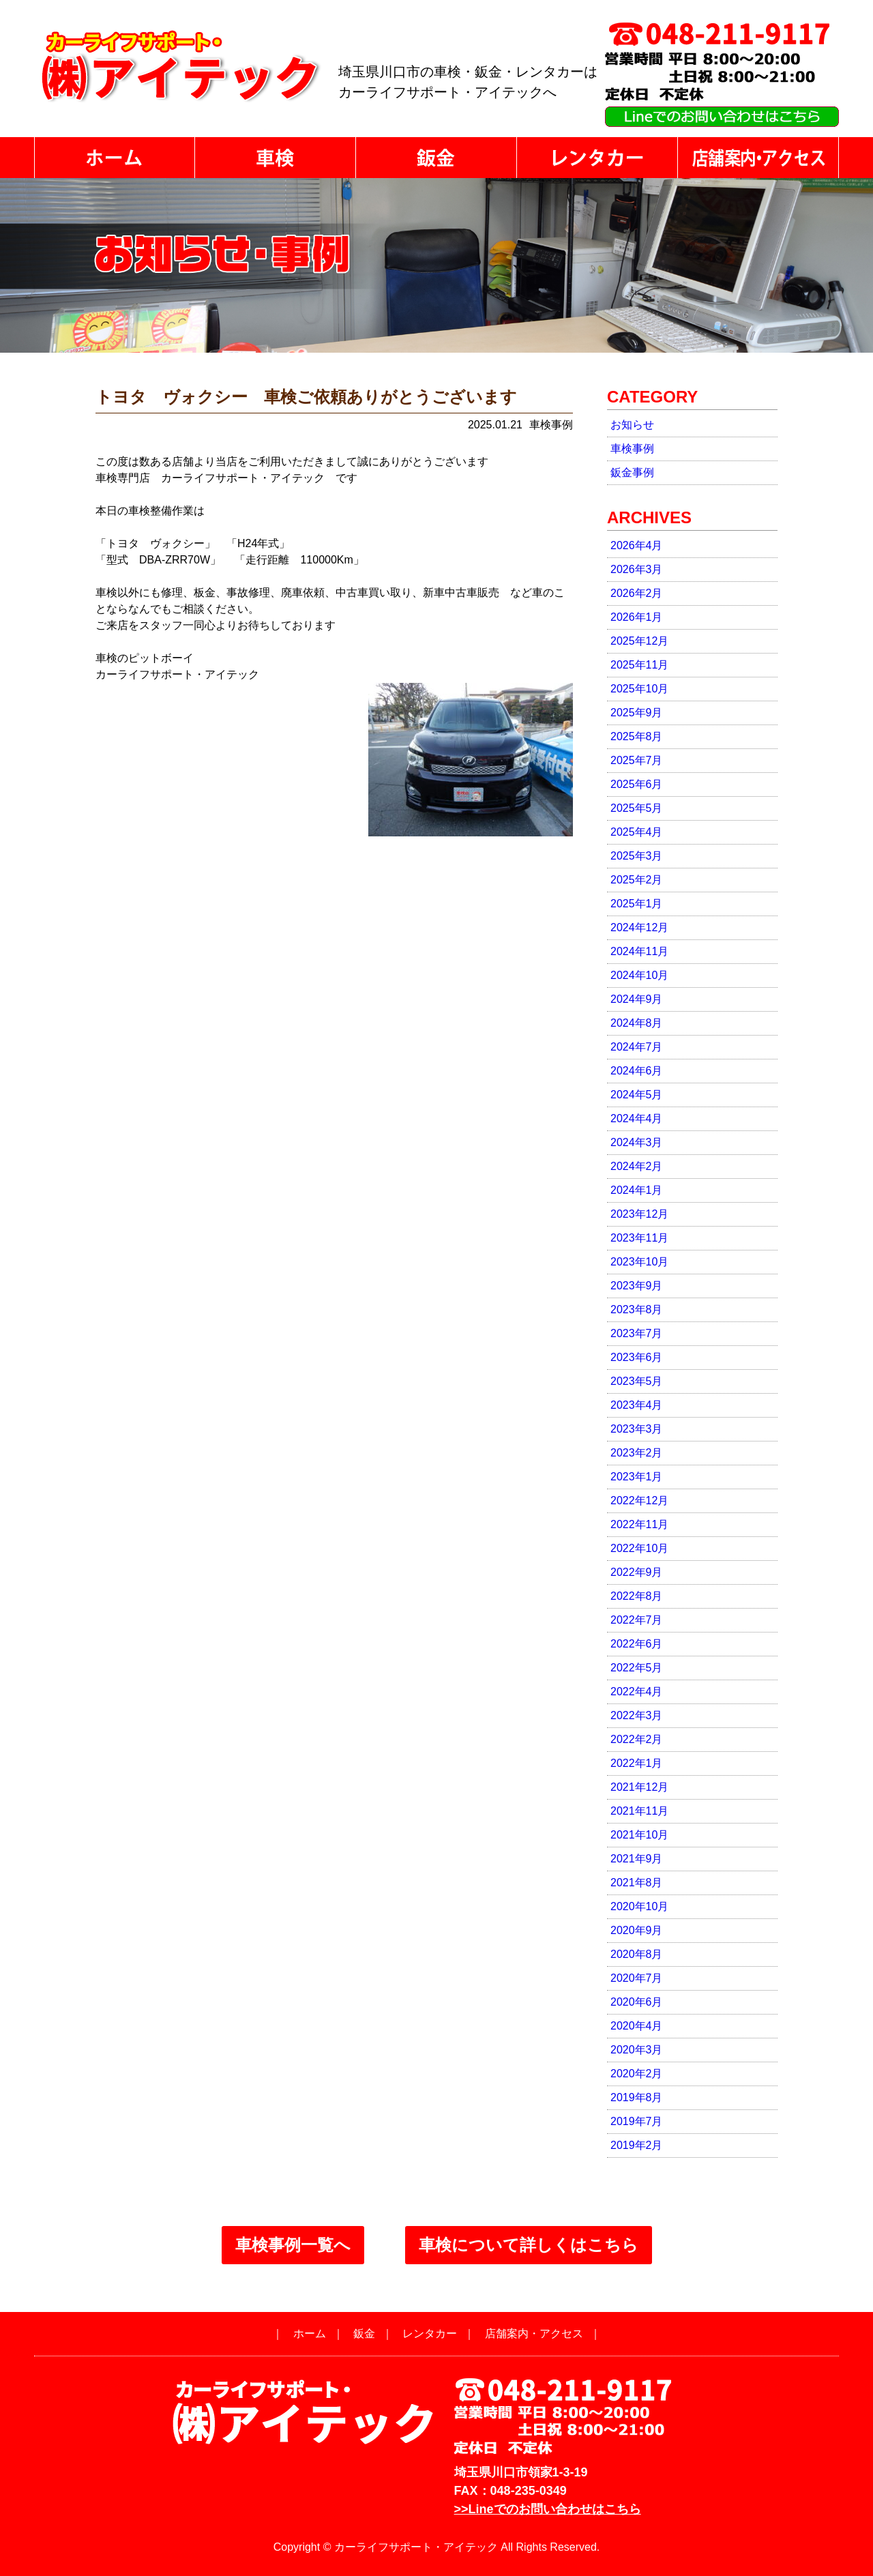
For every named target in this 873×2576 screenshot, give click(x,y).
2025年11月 (639, 665)
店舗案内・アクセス (534, 2333)
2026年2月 (636, 593)
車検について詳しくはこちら (528, 2245)
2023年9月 (636, 1285)
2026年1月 (636, 617)
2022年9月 (636, 1572)
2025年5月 (636, 808)
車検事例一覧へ (293, 2245)
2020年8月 (636, 1954)
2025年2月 (636, 880)
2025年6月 (636, 784)
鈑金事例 (632, 472)
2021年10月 (639, 1835)
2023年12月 (639, 1214)
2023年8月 (636, 1309)
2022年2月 (636, 1739)
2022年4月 (636, 1691)
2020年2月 (636, 2073)
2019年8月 (636, 2097)
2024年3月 (636, 1142)
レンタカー (429, 2333)
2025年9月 (636, 712)
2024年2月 (636, 1166)
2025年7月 (636, 760)
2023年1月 (636, 1476)
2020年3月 (636, 2049)
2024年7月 (636, 1047)
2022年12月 (639, 1500)
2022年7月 (636, 1620)
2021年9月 (636, 1858)
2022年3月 (636, 1715)
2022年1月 (636, 1763)
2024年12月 (639, 927)
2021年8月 (636, 1882)
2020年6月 (636, 2002)
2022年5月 (636, 1667)
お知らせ (632, 424)
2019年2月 (636, 2145)
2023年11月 (639, 1238)
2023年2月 (636, 1453)
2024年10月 (639, 975)
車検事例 (632, 448)
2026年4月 (636, 545)
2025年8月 (636, 736)
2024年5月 (636, 1094)
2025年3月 (636, 856)
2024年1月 (636, 1190)
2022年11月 (639, 1524)
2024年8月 (636, 1023)
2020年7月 (636, 1978)
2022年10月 (639, 1548)
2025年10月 (639, 688)
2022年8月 (636, 1596)
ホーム (309, 2333)
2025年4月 (636, 832)
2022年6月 (636, 1644)
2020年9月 (636, 1930)
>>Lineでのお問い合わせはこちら (547, 2509)
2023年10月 (639, 1262)
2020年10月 (639, 1906)
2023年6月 (636, 1357)
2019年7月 (636, 2121)
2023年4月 (636, 1405)
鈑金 (364, 2333)
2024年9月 (636, 999)
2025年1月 (636, 903)
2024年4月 (636, 1118)
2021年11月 (639, 1811)
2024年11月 (639, 951)
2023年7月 (636, 1333)
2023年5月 (636, 1381)
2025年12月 (639, 641)
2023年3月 (636, 1429)
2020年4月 (636, 2026)
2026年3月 (636, 569)
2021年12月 (639, 1787)
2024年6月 (636, 1071)
